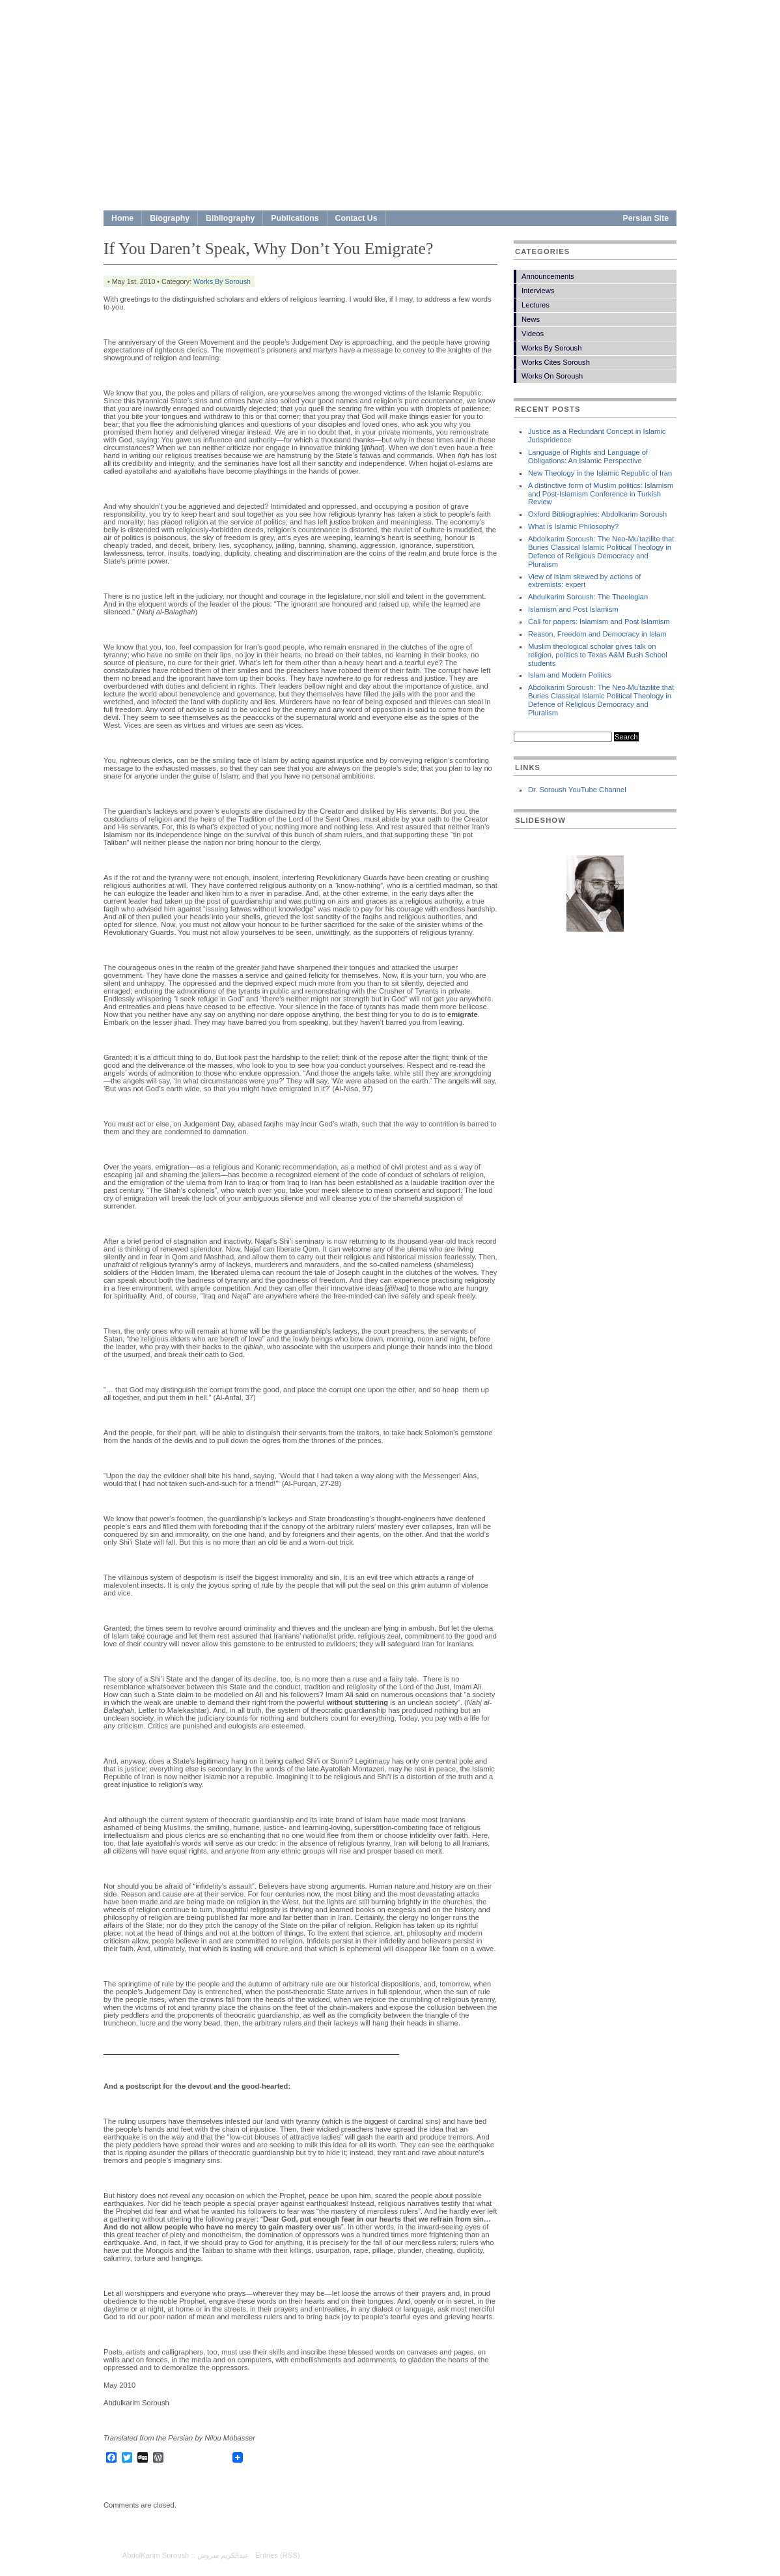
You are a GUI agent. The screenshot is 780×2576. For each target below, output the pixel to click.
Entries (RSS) (277, 2555)
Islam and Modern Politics (569, 675)
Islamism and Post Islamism (573, 609)
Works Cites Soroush (556, 362)
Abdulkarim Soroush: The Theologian (588, 597)
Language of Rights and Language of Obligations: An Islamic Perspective (588, 456)
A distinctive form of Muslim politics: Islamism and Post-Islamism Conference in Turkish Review (600, 493)
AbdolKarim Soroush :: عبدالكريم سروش (185, 2555)
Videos (533, 333)
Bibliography (230, 218)
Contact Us (356, 218)
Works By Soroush (222, 281)
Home (122, 218)
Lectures (536, 305)
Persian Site (646, 218)
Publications (294, 218)
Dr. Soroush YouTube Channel (577, 790)
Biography (169, 218)
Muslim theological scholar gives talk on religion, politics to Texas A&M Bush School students (597, 654)
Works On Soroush (552, 376)
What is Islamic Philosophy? (573, 526)
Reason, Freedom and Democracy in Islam (597, 634)
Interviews (538, 290)
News (531, 319)
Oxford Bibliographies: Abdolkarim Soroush (597, 514)
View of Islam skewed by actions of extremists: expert (584, 581)
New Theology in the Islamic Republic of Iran (600, 473)
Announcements (548, 276)
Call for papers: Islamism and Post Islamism (599, 621)
